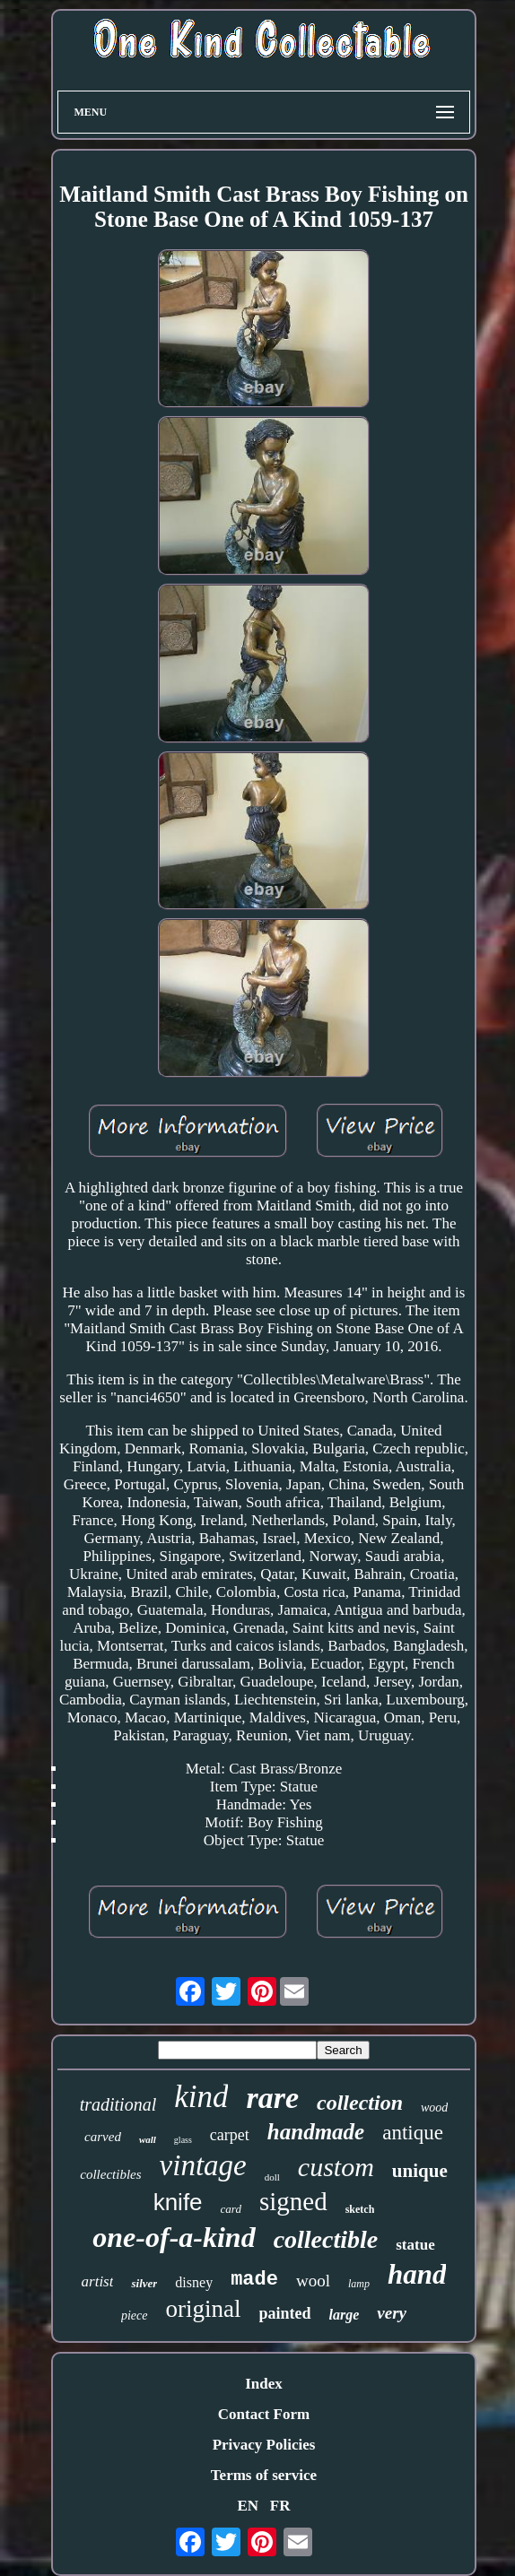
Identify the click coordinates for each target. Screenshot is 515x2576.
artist (98, 2281)
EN (247, 2505)
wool (313, 2280)
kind (201, 2096)
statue (415, 2244)
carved (102, 2136)
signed (293, 2201)
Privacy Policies (264, 2444)
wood (434, 2107)
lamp (359, 2283)
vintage (203, 2165)
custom (336, 2166)
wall (147, 2139)
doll (272, 2177)
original (203, 2308)
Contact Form (264, 2414)
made (254, 2279)
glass (183, 2140)
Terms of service (264, 2475)
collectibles (110, 2174)
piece (134, 2315)
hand (417, 2274)
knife (178, 2202)
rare (272, 2097)
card (231, 2209)
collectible (326, 2239)
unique (420, 2170)
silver (144, 2283)
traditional (118, 2104)
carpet (229, 2135)
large (344, 2314)
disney (194, 2282)
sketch (360, 2209)
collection (360, 2102)
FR (280, 2505)
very (391, 2312)
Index (264, 2383)
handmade (315, 2132)
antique (412, 2132)
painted (285, 2313)
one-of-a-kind (173, 2237)
